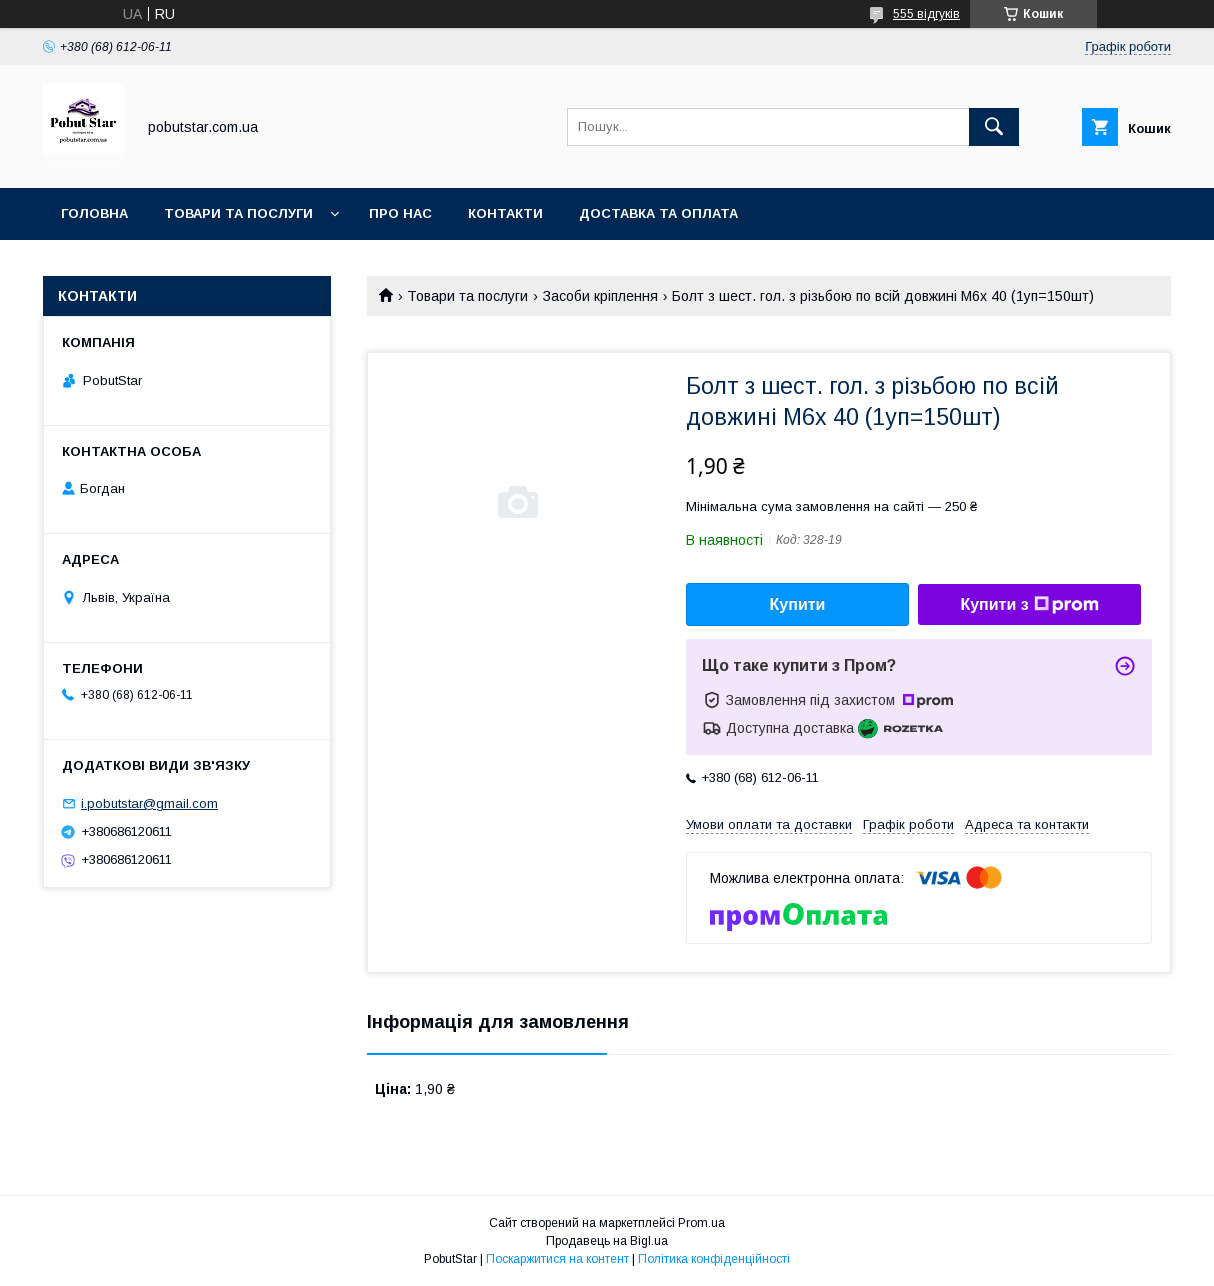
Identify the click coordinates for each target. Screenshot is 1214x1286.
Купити (798, 604)
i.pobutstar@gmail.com (149, 803)
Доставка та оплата (658, 213)
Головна (94, 213)
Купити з (1029, 605)
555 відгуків (926, 14)
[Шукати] (994, 127)
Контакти (505, 213)
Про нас (400, 213)
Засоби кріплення (600, 296)
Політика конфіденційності (714, 1259)
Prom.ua (701, 1223)
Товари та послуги (238, 213)
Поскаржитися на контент (557, 1259)
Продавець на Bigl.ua (607, 1241)
